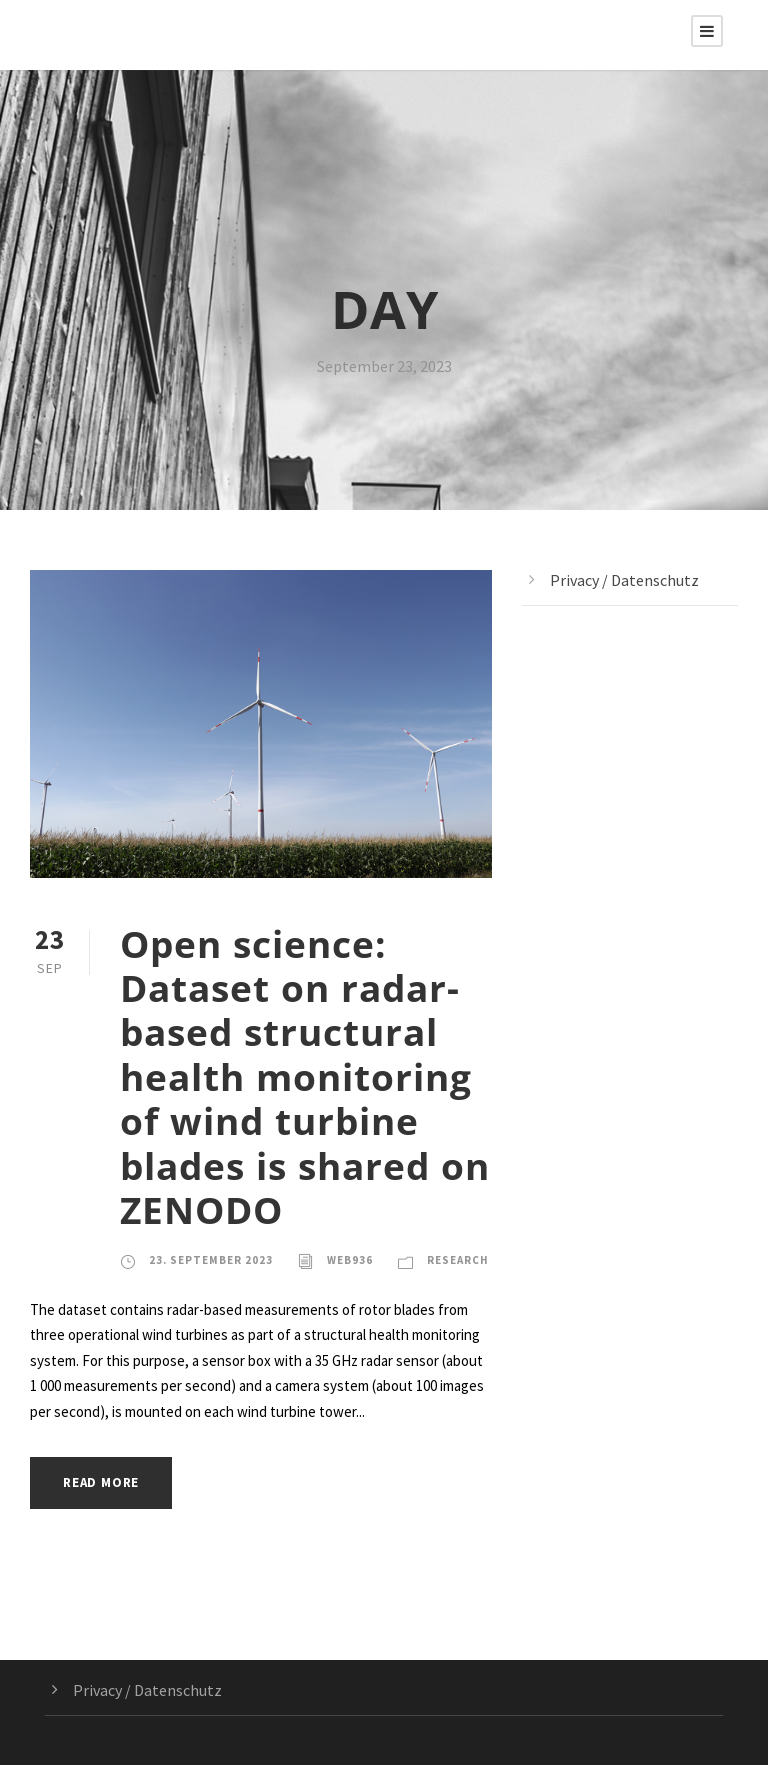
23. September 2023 (211, 1260)
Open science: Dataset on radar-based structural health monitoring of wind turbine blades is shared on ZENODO (305, 1076)
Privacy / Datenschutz (624, 580)
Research (458, 1260)
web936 (350, 1260)
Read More (101, 1482)
